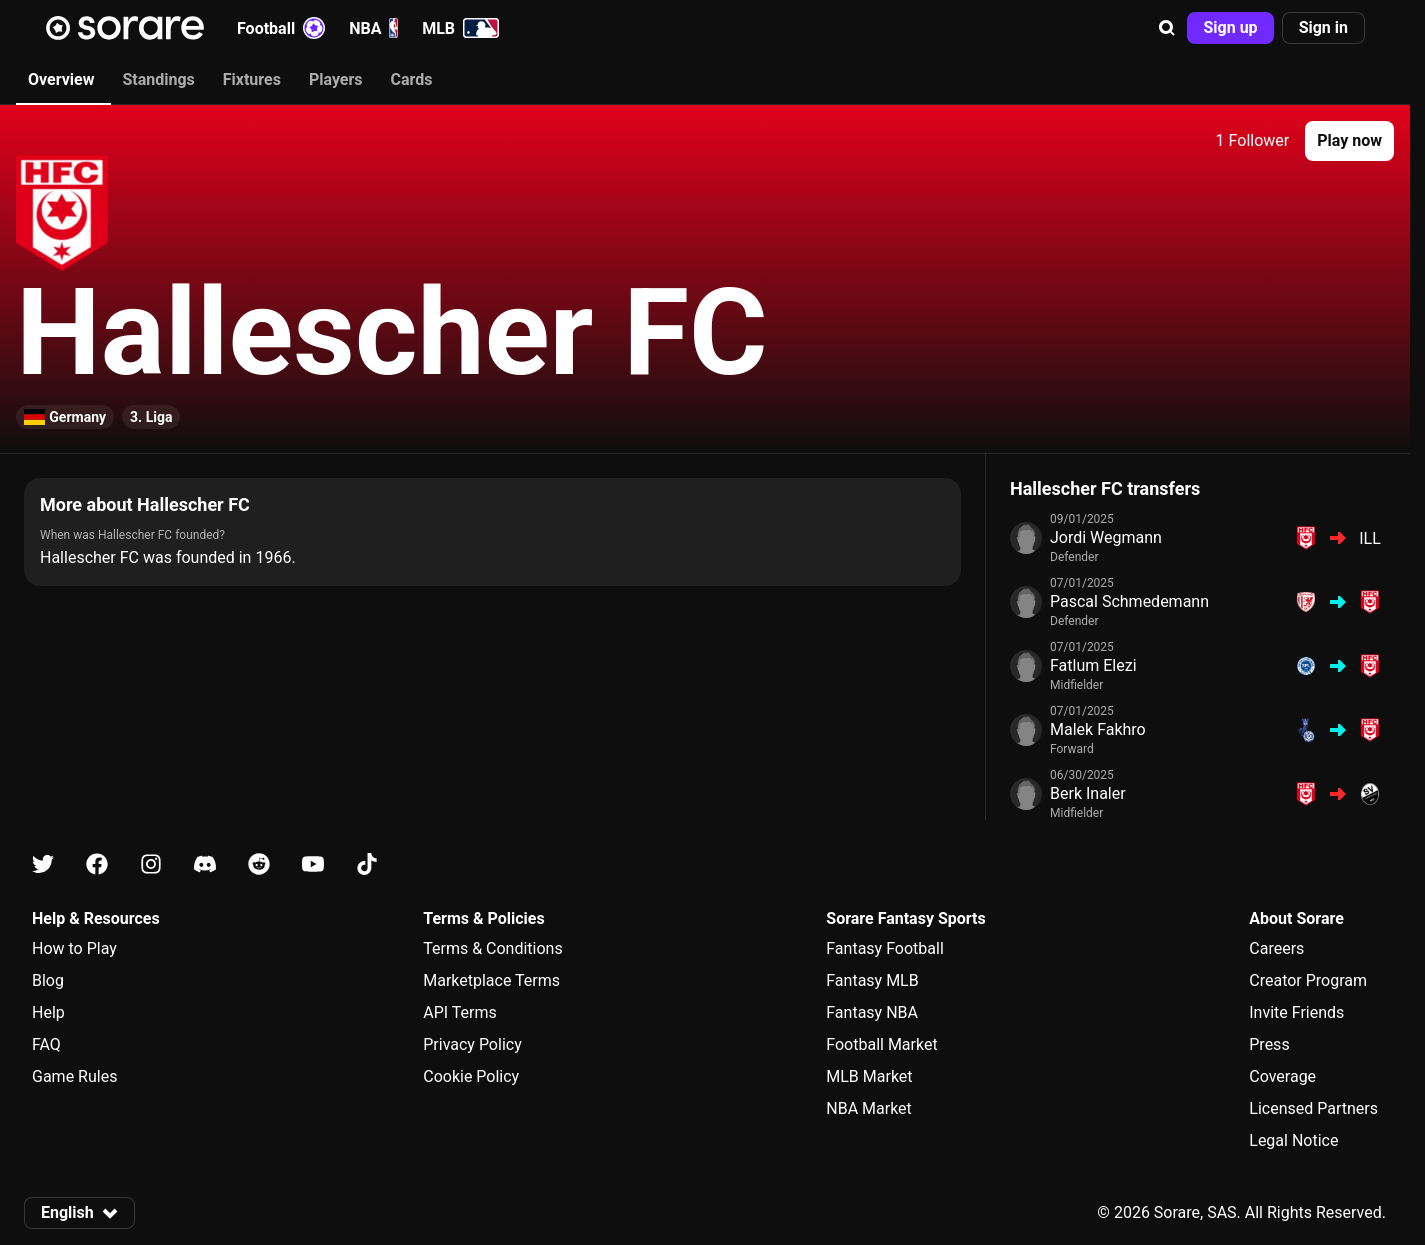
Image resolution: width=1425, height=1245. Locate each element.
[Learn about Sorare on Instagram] (151, 864)
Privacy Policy (472, 1044)
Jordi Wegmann (1106, 537)
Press (1269, 1044)
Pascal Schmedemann (1129, 601)
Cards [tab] (412, 79)
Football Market (881, 1044)
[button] (1167, 28)
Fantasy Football (884, 948)
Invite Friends (1296, 1012)
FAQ (46, 1044)
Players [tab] (336, 79)
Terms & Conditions (493, 948)
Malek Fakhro (1098, 729)
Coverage (1282, 1076)
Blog (48, 980)
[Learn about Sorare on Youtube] (313, 864)
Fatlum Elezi (1093, 665)
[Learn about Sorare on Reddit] (259, 864)
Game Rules (74, 1076)
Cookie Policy (471, 1076)
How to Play (74, 948)
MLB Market (869, 1076)
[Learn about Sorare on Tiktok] (367, 864)
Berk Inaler (1088, 793)
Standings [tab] (158, 79)
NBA (373, 28)
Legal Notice (1293, 1140)
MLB (460, 28)
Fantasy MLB (872, 980)
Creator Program (1308, 980)
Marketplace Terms (491, 980)
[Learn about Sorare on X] (43, 864)
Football (281, 28)
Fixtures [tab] (252, 79)
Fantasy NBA (872, 1012)
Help (48, 1012)
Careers (1276, 948)
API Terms (460, 1012)
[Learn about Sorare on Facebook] (97, 864)
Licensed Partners (1313, 1108)
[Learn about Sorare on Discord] (205, 864)
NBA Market (869, 1108)
